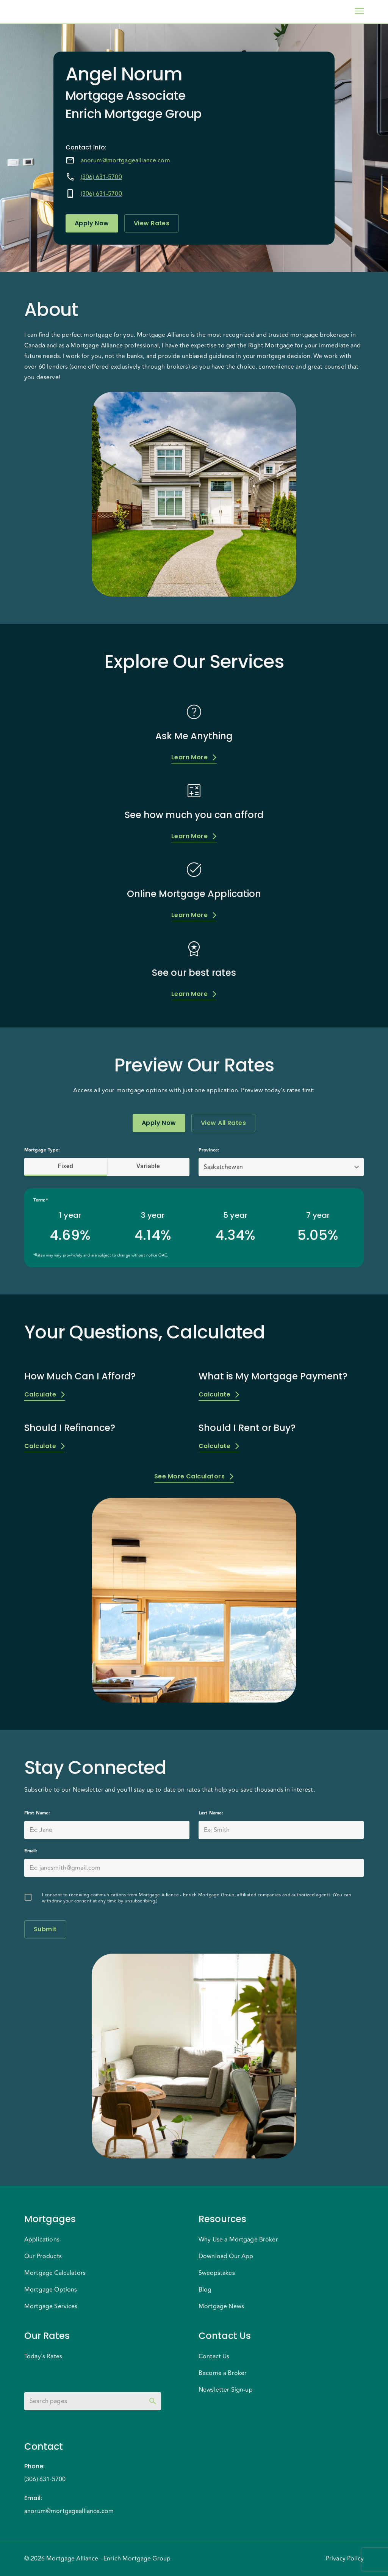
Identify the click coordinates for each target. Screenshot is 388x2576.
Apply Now (92, 223)
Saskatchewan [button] (223, 1167)
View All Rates (223, 1123)
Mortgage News (221, 2306)
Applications (41, 2239)
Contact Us (214, 2356)
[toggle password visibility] (152, 2401)
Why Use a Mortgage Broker (238, 2239)
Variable (148, 1166)
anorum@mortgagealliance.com (125, 160)
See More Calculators (194, 1476)
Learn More (194, 757)
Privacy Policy (345, 2558)
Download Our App (226, 2256)
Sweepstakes (217, 2273)
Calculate (44, 1394)
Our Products (43, 2256)
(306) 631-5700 (101, 177)
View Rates (152, 223)
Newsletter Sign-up (226, 2389)
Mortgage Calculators (55, 2273)
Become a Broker (223, 2373)
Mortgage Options (50, 2289)
